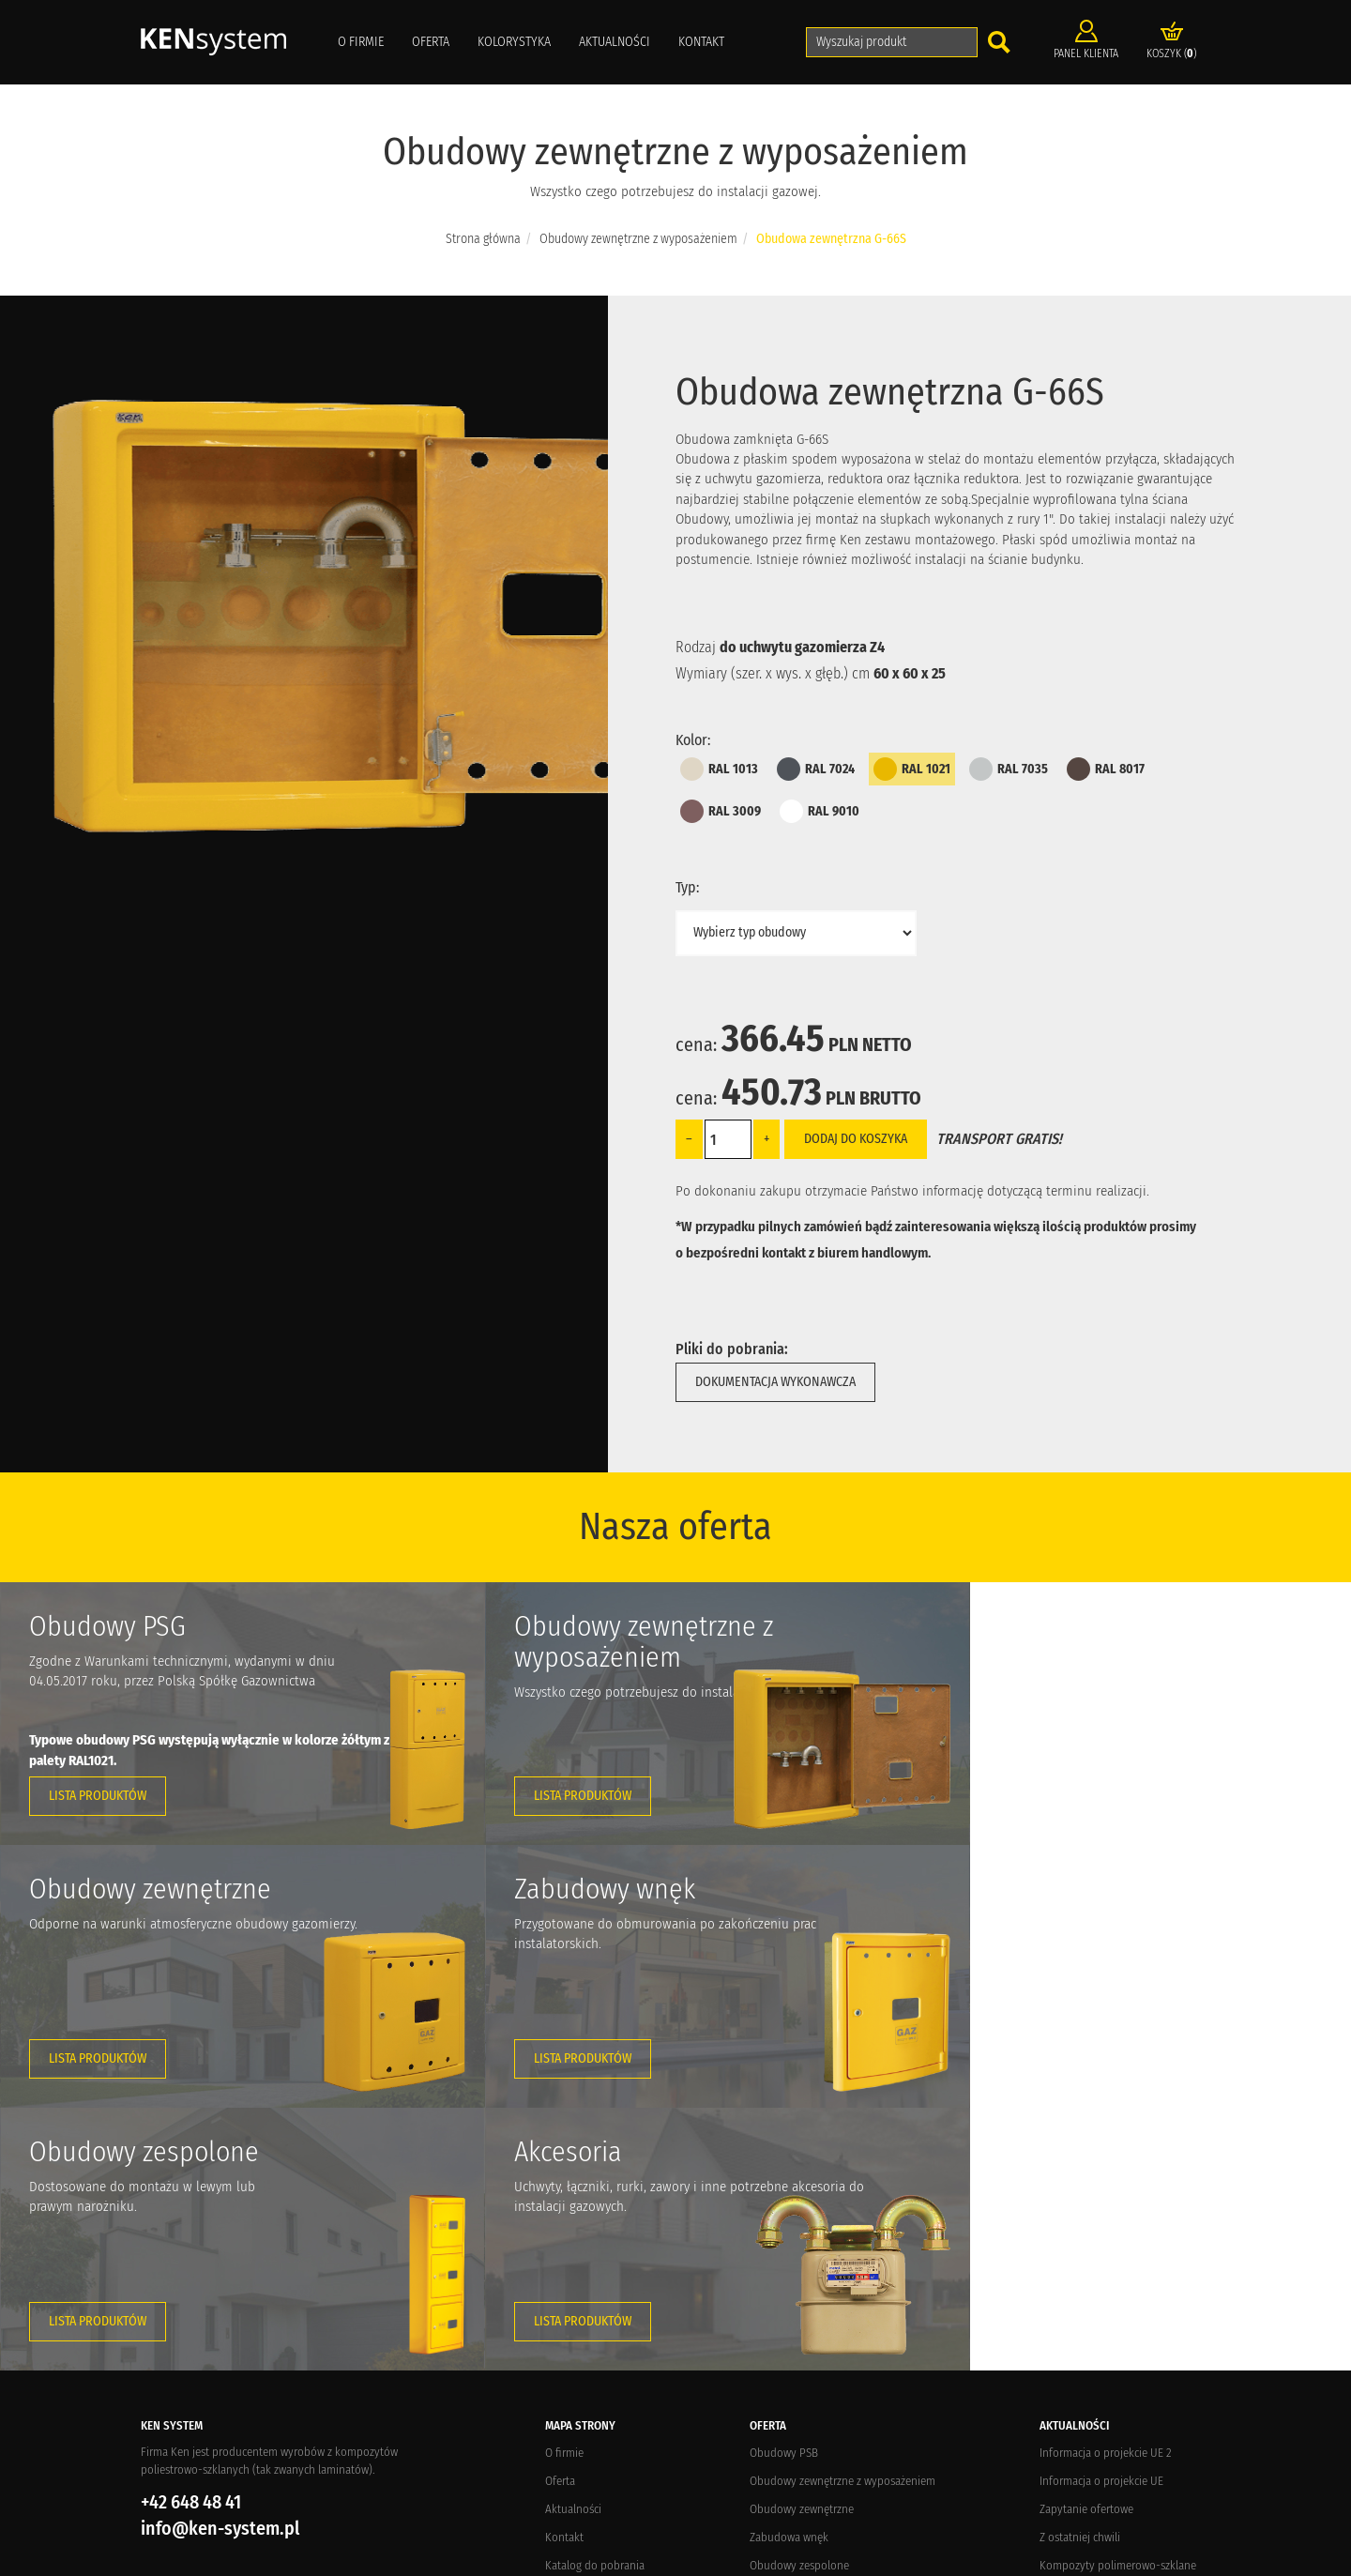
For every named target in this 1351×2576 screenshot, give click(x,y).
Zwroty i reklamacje (591, 2359)
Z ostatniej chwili (1080, 2274)
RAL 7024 (816, 769)
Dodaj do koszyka (855, 1139)
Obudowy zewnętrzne (802, 2246)
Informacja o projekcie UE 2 (1106, 2190)
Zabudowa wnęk (789, 2274)
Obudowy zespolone (799, 2302)
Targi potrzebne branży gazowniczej (1125, 2331)
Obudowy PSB (784, 2190)
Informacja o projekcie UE (1101, 2218)
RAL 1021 (911, 769)
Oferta (430, 42)
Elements (398, 2558)
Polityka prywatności (595, 2415)
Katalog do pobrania (595, 2302)
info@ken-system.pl (220, 2265)
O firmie (361, 42)
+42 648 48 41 (191, 2239)
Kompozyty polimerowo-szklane (1118, 2302)
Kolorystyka (514, 42)
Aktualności (614, 42)
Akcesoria (773, 2331)
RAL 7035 (1008, 769)
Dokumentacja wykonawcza (775, 1382)
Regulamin (571, 2387)
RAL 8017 (1106, 769)
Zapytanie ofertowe (1086, 2246)
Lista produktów (97, 1796)
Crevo (313, 2558)
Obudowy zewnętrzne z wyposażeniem (638, 239)
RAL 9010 (819, 811)
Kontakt (701, 42)
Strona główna (483, 239)
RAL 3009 (720, 811)
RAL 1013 (719, 769)
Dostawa (565, 2331)
